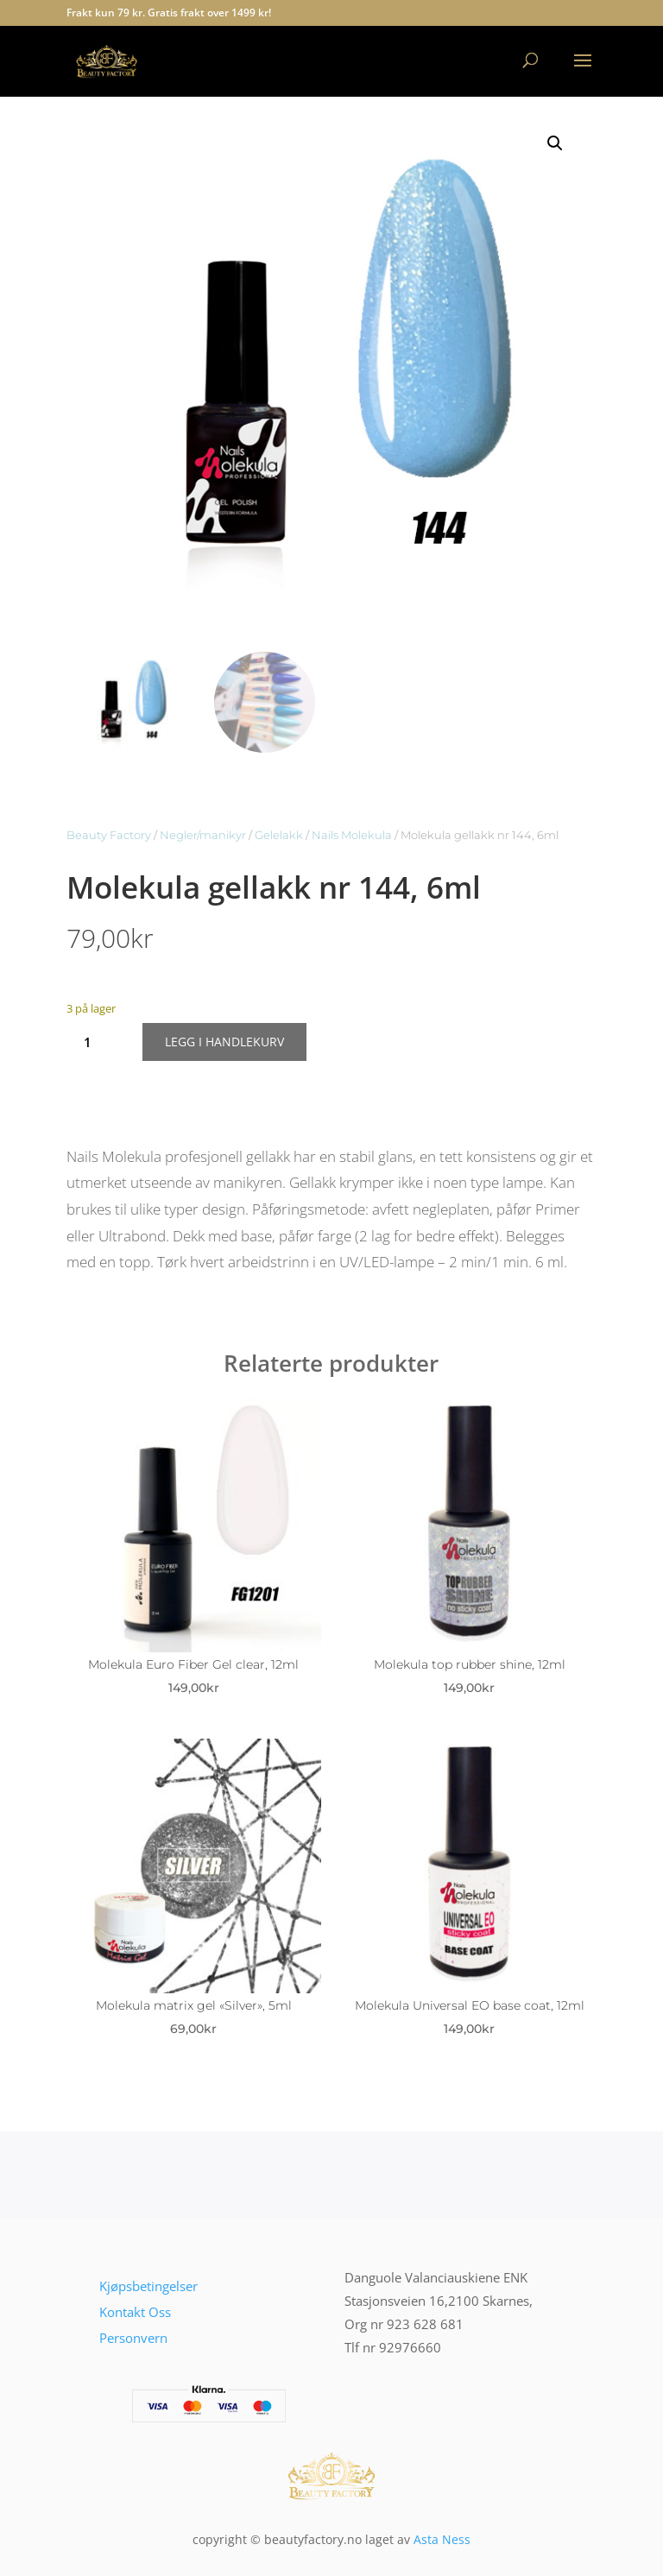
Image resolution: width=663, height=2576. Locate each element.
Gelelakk (279, 835)
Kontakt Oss (135, 2311)
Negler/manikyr (203, 835)
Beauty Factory (108, 835)
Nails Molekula (352, 835)
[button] (555, 143)
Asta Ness (442, 2539)
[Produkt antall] (94, 1042)
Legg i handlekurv (224, 1041)
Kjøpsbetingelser (148, 2286)
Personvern (133, 2337)
